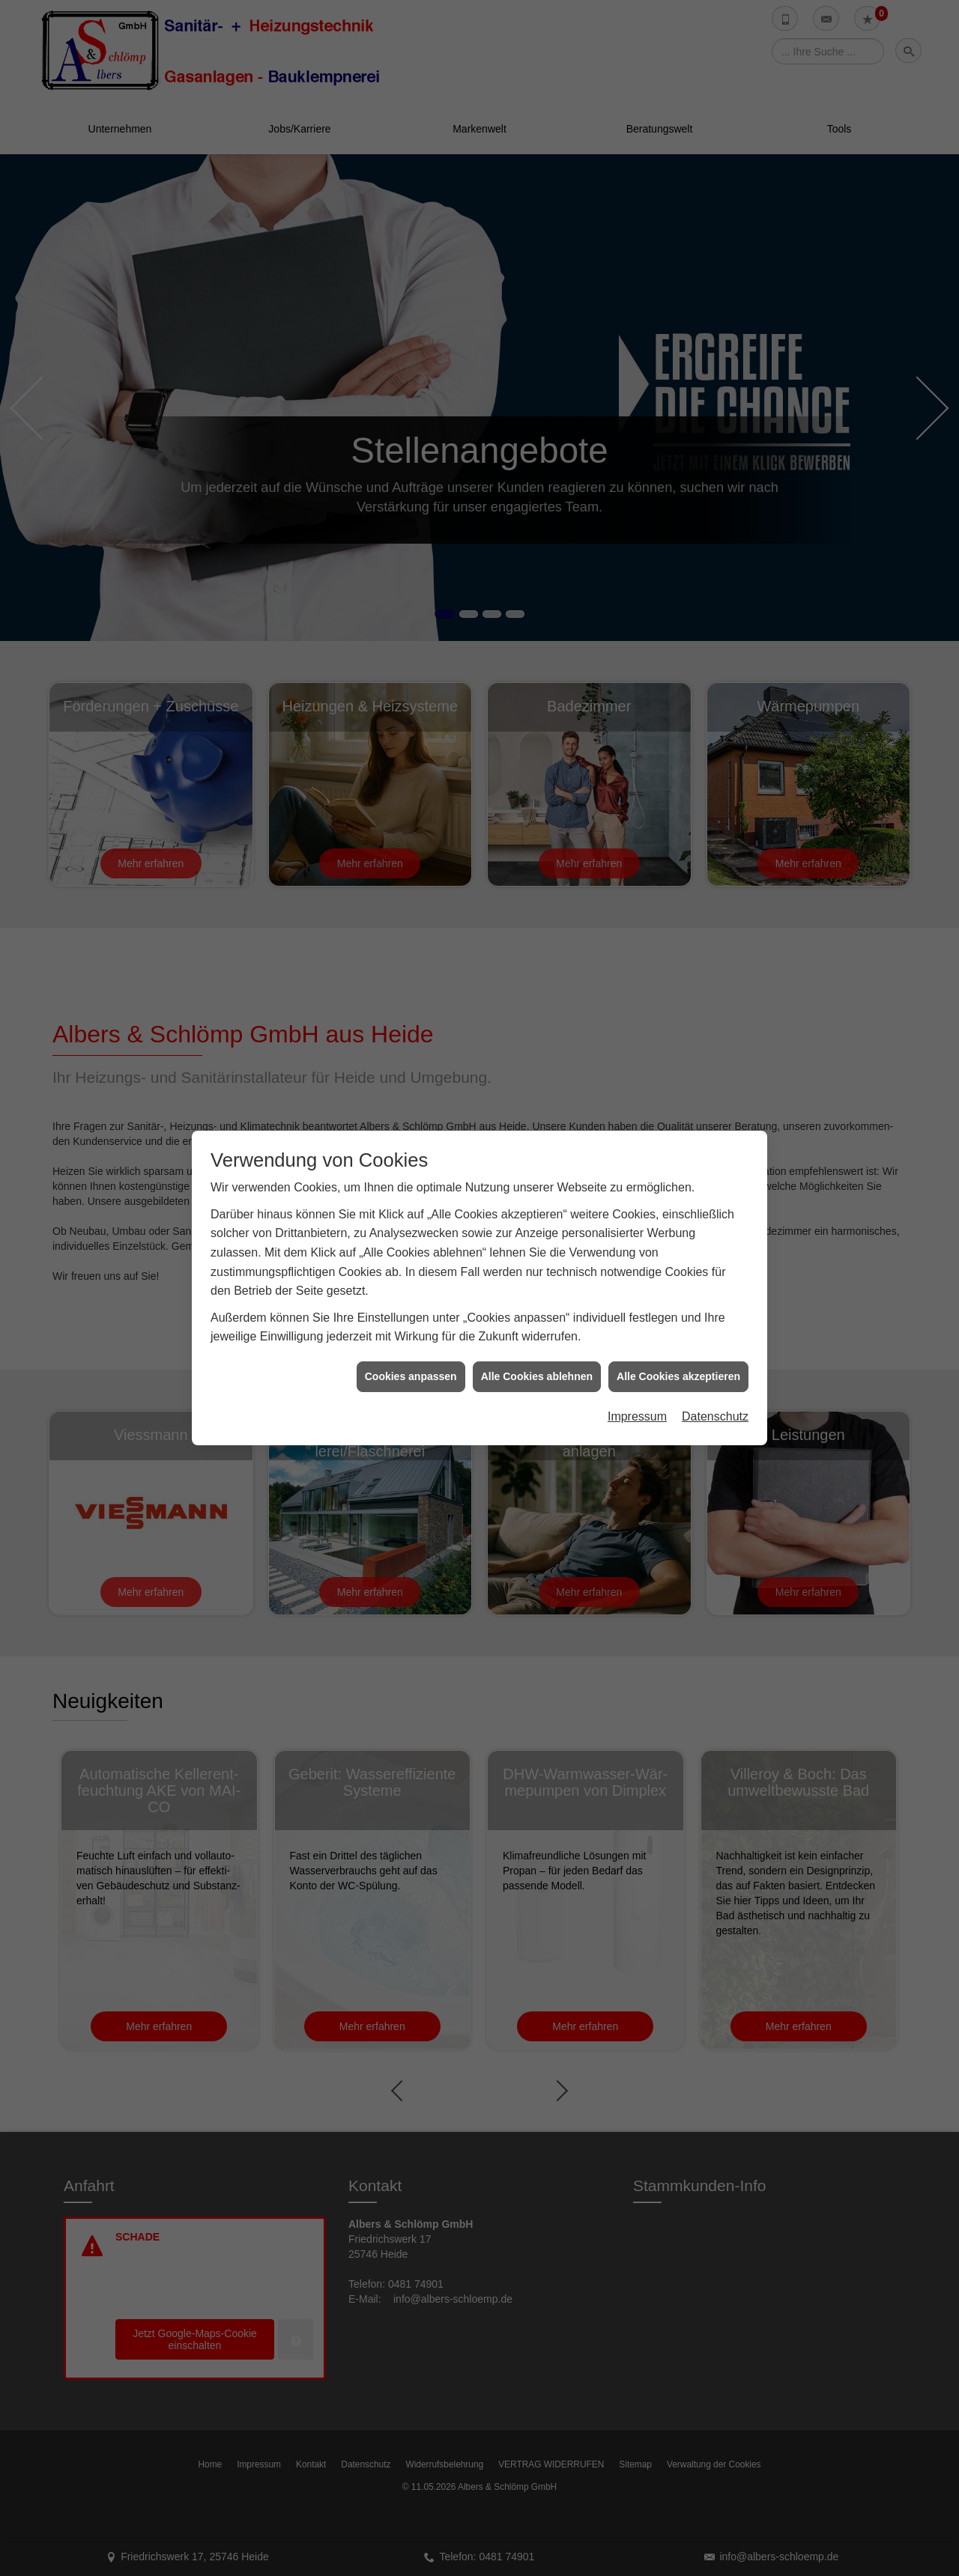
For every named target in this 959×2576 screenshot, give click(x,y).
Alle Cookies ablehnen (537, 1368)
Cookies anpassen (411, 1368)
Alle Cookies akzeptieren (678, 1368)
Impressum (637, 1409)
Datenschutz (715, 1409)
